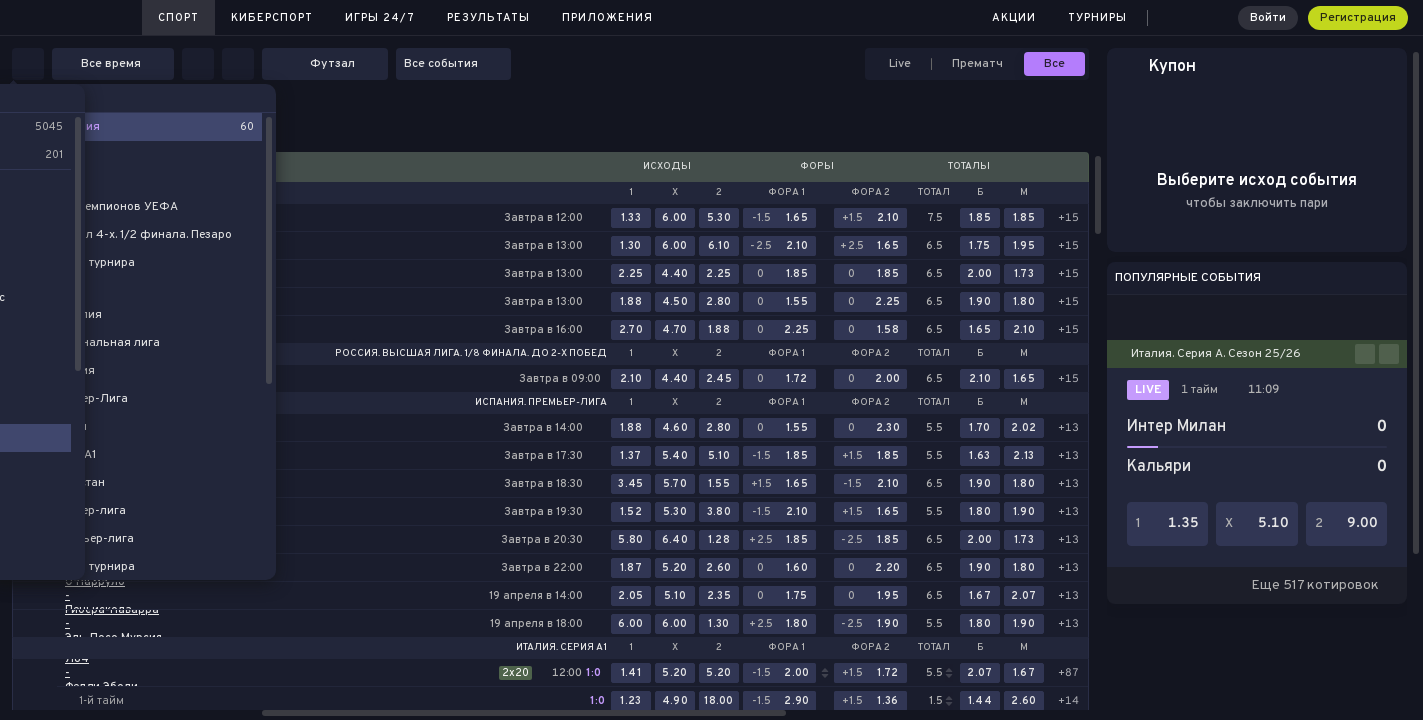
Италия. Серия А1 (561, 648)
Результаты (488, 18)
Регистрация (1358, 18)
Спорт (178, 18)
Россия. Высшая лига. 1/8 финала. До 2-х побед (471, 354)
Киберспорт (272, 18)
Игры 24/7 (380, 18)
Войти (1268, 18)
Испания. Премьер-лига (541, 403)
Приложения (607, 18)
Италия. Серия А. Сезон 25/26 (1216, 354)
